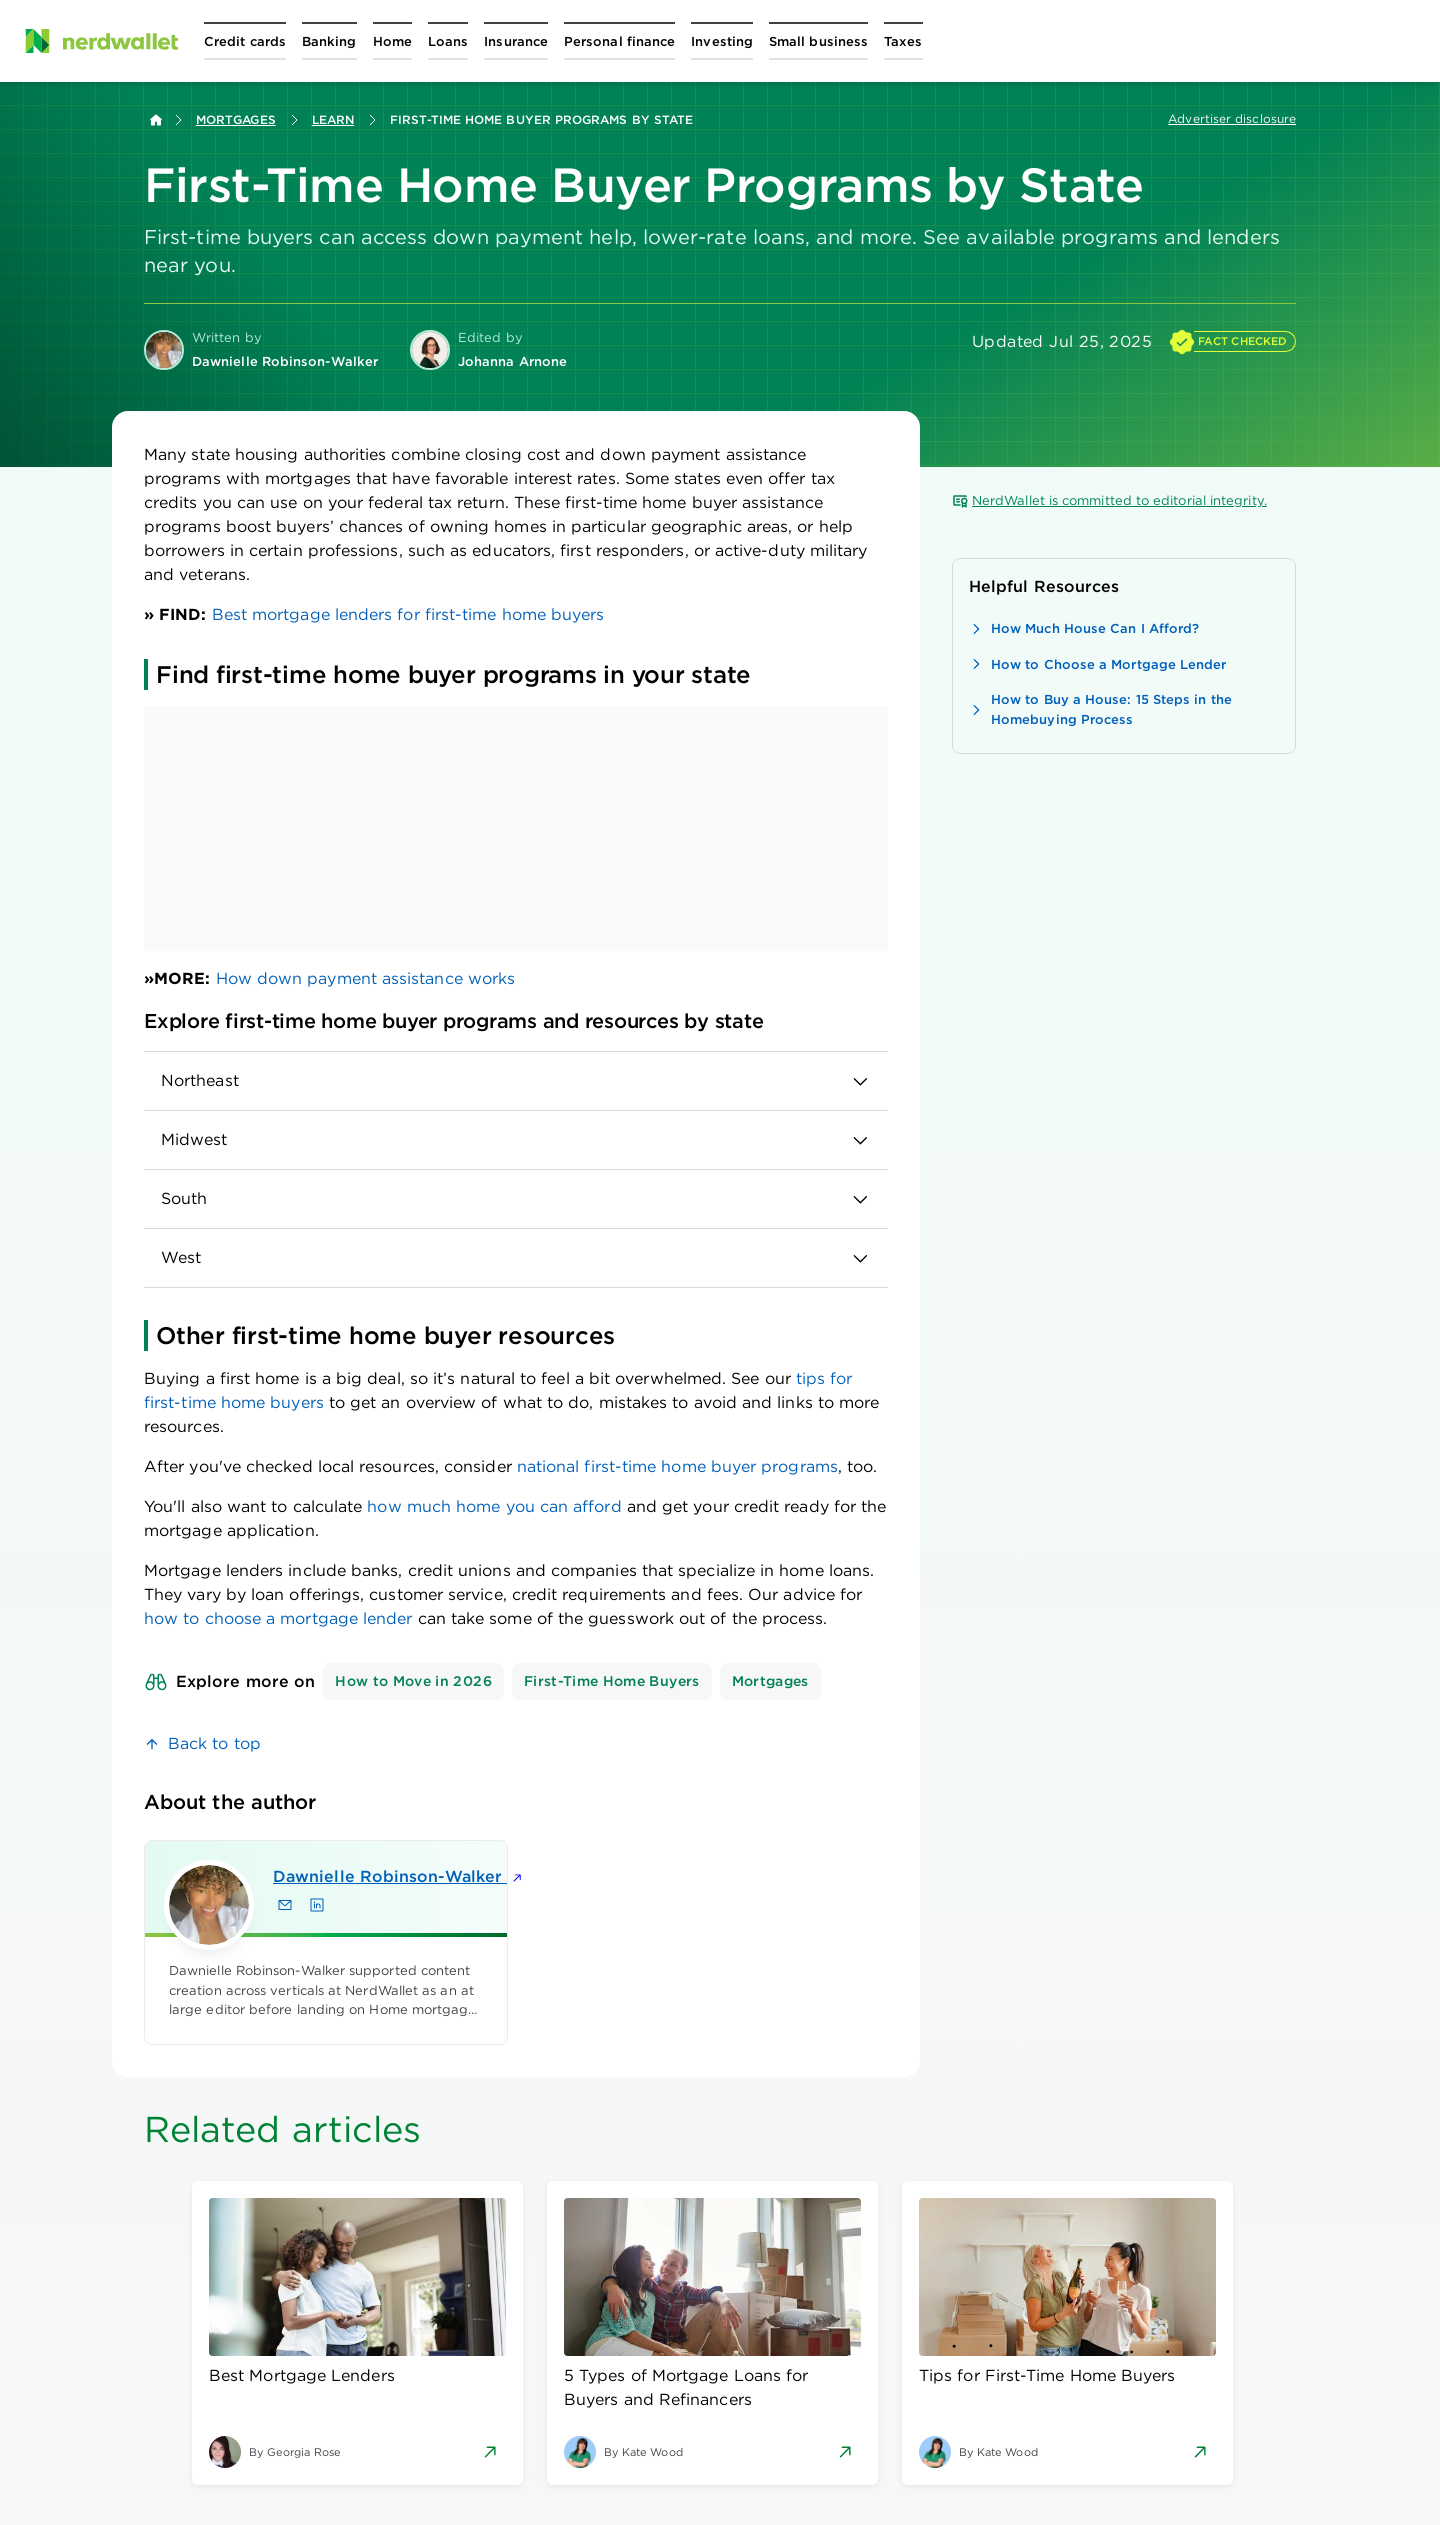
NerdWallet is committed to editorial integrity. (1109, 501)
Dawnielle (353, 1876)
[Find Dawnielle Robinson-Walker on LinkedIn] (317, 1905)
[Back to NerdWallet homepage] (156, 120)
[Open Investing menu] (722, 41)
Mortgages (236, 119)
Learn (333, 119)
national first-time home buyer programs (677, 1466)
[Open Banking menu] (329, 41)
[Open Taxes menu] (903, 41)
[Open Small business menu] (818, 41)
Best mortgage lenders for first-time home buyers (408, 614)
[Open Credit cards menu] (245, 41)
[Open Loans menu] (448, 41)
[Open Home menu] (392, 41)
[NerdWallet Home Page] (101, 41)
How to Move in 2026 (413, 1681)
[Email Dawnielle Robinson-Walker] (285, 1905)
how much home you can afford (494, 1506)
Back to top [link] (214, 1743)
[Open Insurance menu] (516, 41)
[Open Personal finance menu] (619, 41)
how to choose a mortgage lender (281, 1618)
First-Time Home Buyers (612, 1681)
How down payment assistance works (366, 978)
